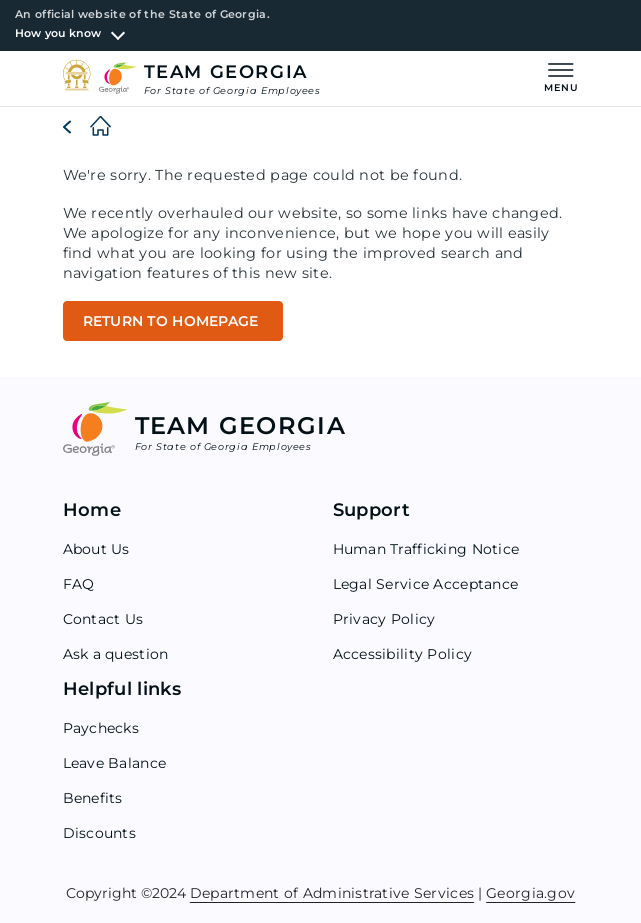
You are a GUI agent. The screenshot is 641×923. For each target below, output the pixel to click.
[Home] (84, 127)
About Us (96, 549)
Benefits (93, 798)
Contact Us (103, 619)
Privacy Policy (384, 619)
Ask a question (116, 654)
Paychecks (101, 728)
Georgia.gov (530, 892)
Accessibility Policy (403, 654)
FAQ (79, 584)
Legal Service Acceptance (426, 584)
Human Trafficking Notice (426, 549)
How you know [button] (58, 33)
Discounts (100, 833)
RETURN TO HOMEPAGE (173, 321)
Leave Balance (115, 763)
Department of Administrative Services (332, 892)
